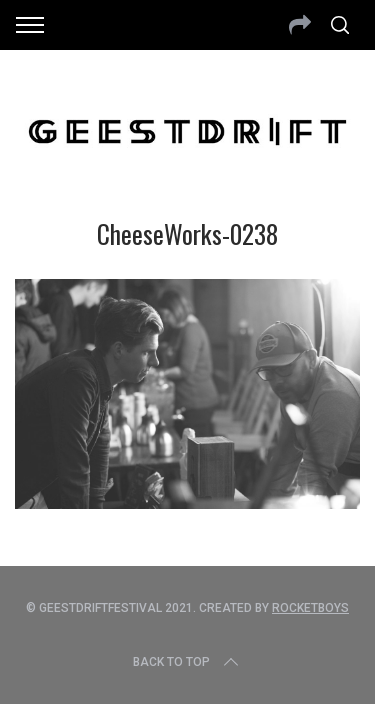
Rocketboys (310, 608)
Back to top (187, 662)
